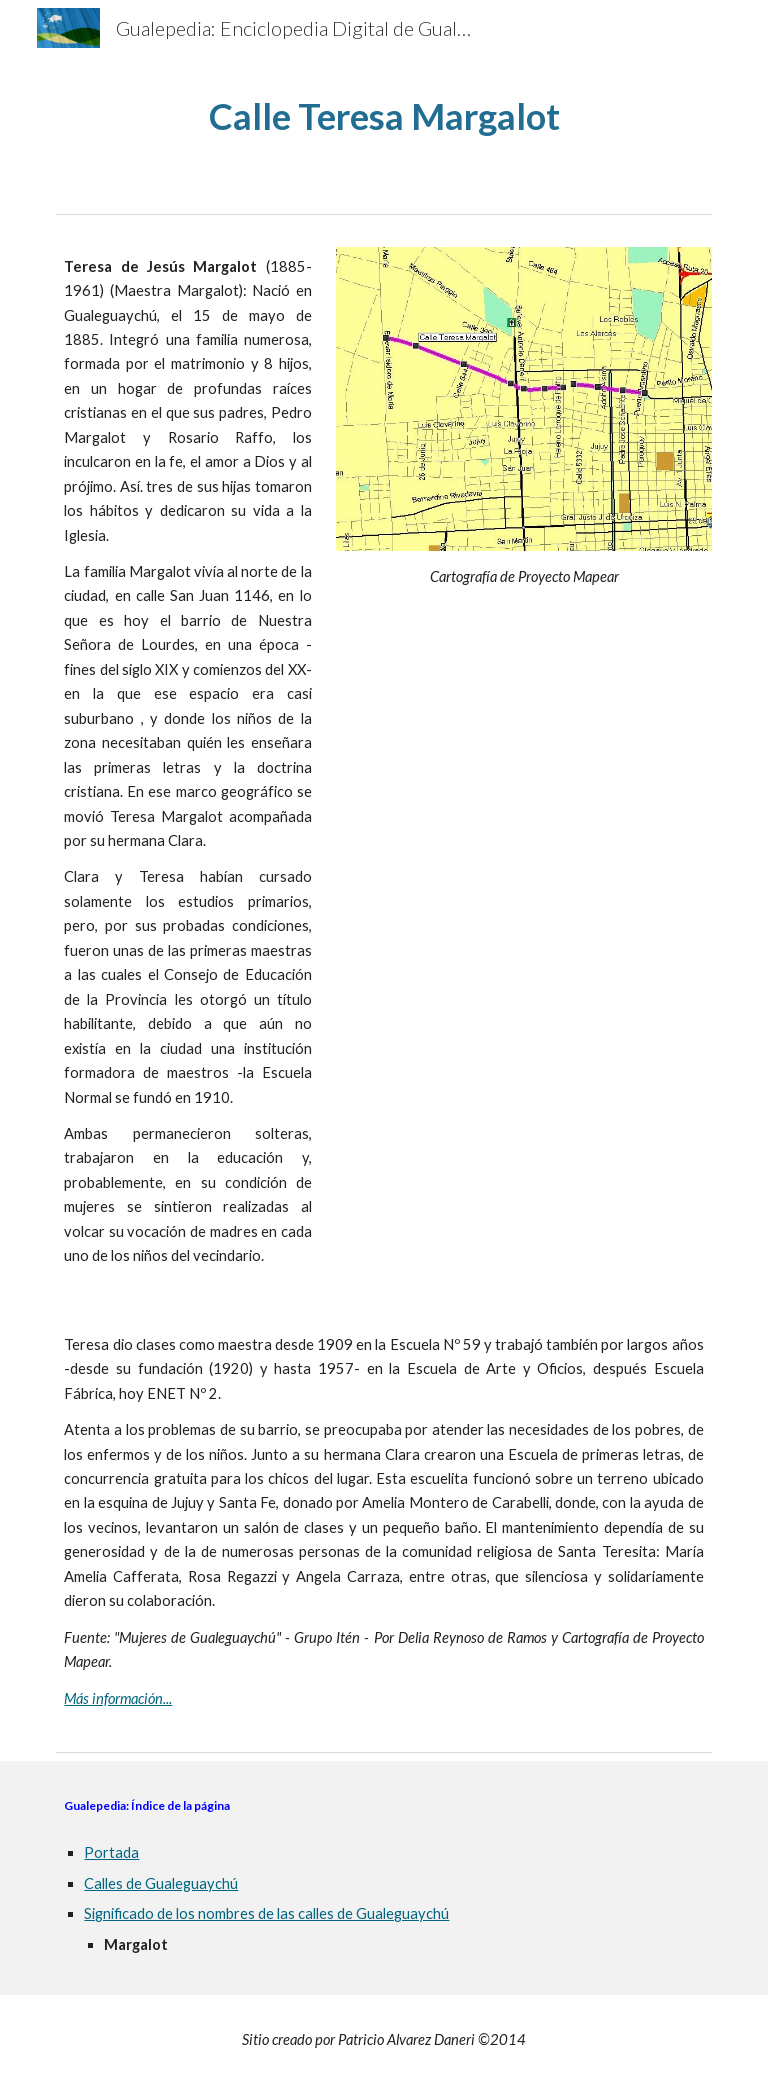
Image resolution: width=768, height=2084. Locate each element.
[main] (383, 116)
